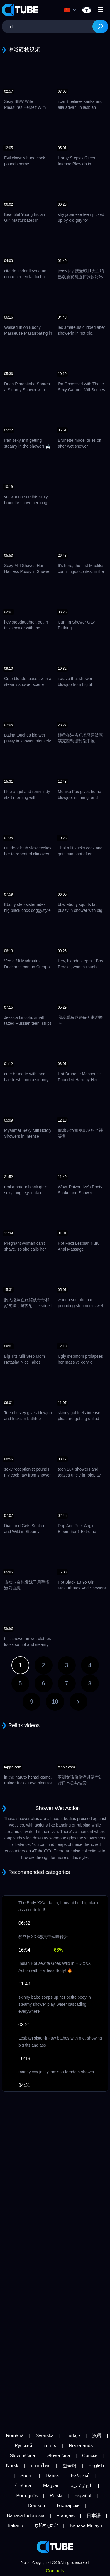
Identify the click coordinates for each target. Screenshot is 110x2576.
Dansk (52, 2475)
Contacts (55, 2570)
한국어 (69, 2465)
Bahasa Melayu (86, 2525)
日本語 (94, 2515)
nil (86, 10)
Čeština (23, 2485)
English (96, 2465)
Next (78, 1702)
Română (14, 2435)
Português (27, 2495)
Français (66, 2515)
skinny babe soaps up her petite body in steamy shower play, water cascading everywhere (54, 2004)
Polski (56, 2495)
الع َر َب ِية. (81, 2485)
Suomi (26, 2475)
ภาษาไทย (40, 2465)
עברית (50, 2445)
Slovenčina (58, 2455)
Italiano (15, 2525)
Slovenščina (22, 2455)
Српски (90, 2455)
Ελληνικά (80, 2475)
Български (68, 2505)
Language (67, 10)
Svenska (45, 2435)
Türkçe (73, 2435)
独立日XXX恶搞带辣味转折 (43, 1936)
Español (82, 2495)
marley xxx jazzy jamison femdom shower (56, 2072)
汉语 (96, 2435)
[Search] (100, 26)
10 (55, 1701)
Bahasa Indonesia (25, 2515)
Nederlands (81, 2445)
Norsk (12, 2465)
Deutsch (36, 2505)
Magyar (51, 2485)
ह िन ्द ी (46, 2525)
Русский (23, 2445)
